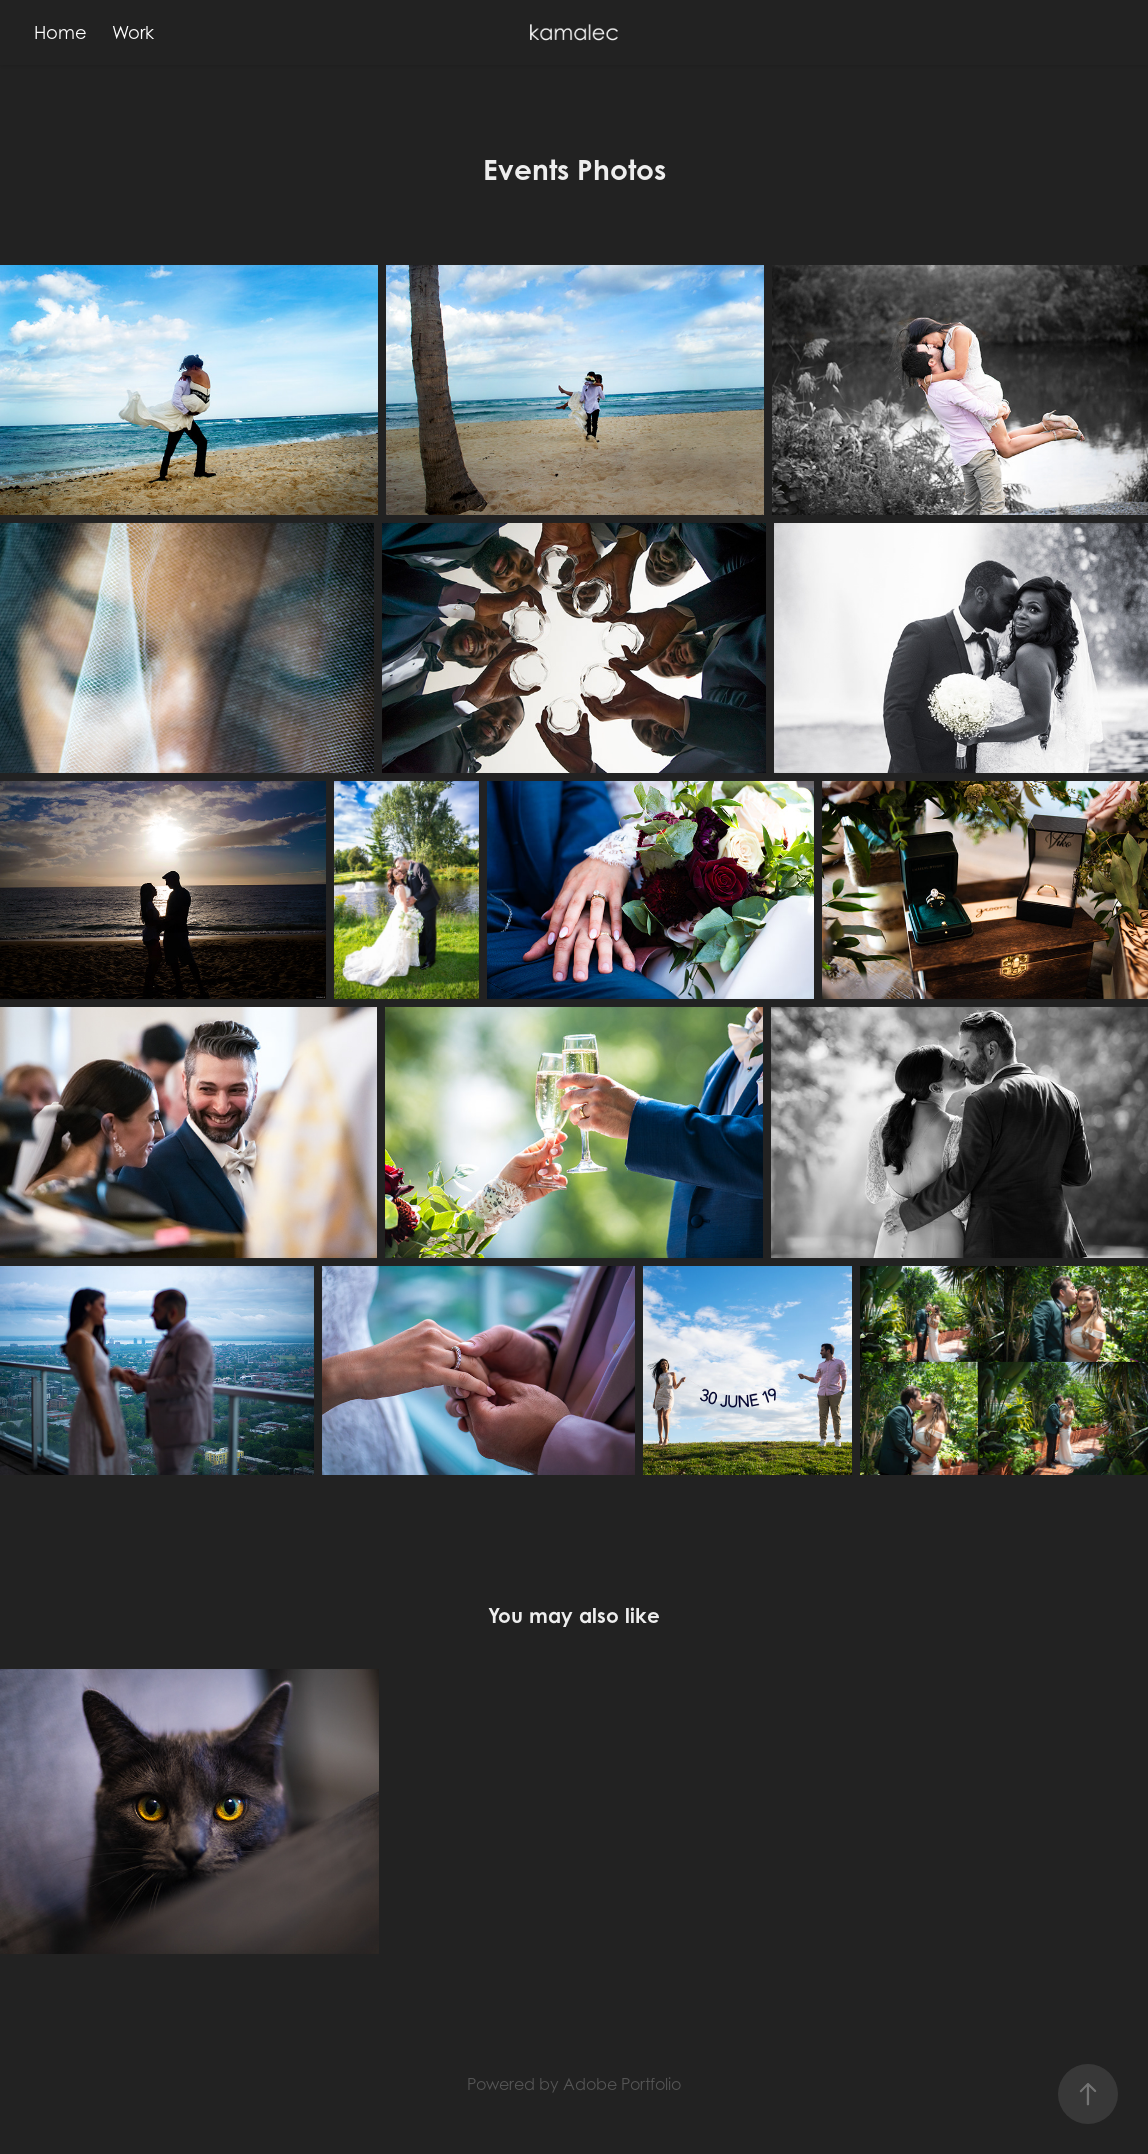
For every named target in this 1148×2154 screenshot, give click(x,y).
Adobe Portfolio (622, 2084)
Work (133, 32)
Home (60, 32)
